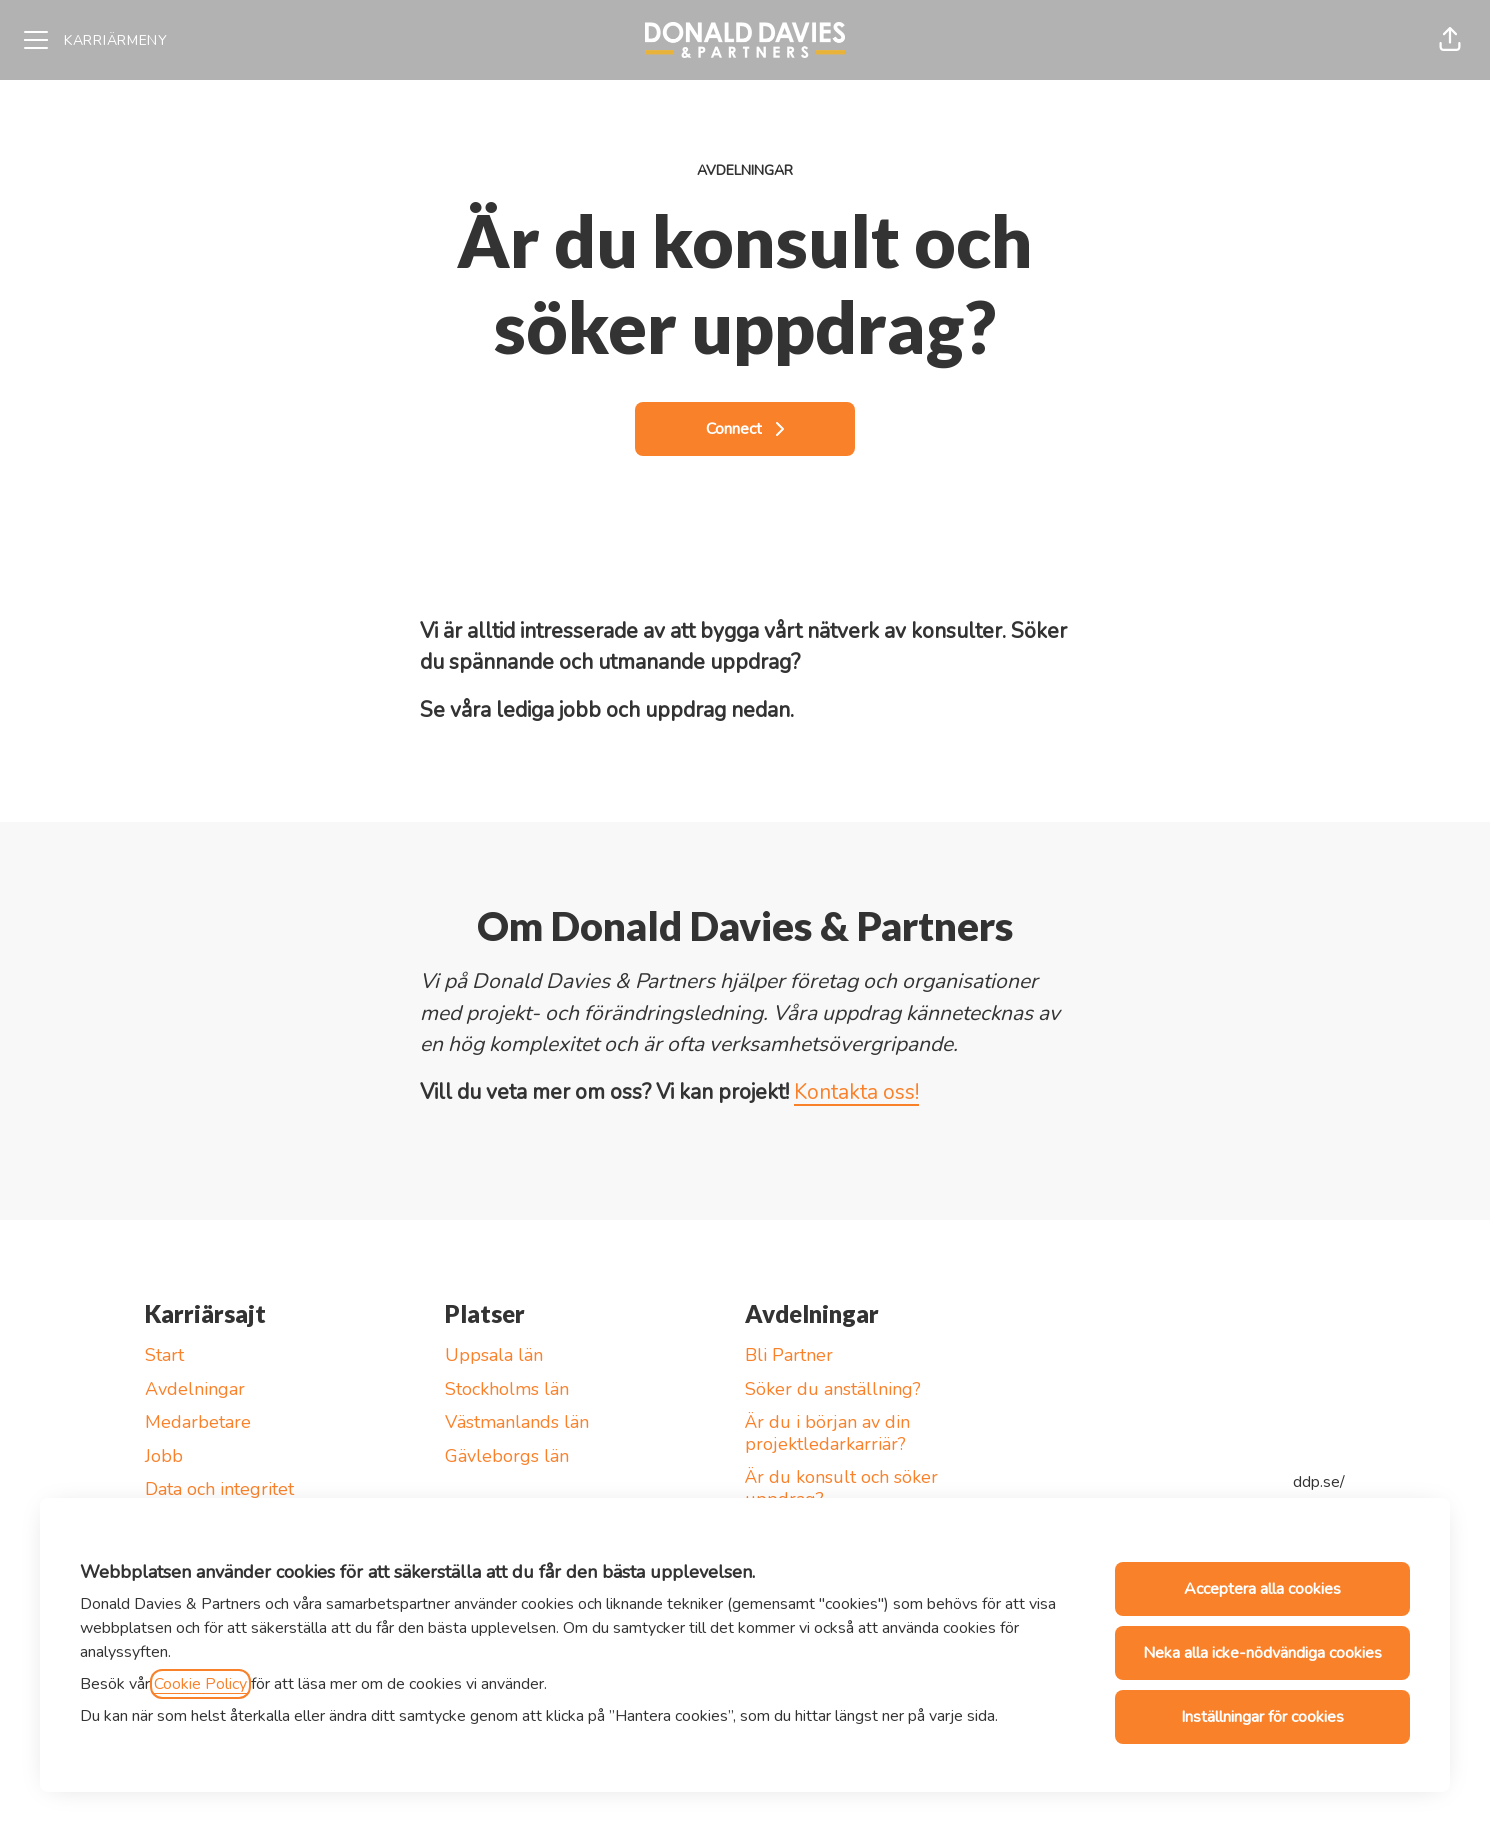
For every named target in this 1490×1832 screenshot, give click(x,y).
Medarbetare (198, 1422)
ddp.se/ (1319, 1482)
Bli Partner (789, 1355)
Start (164, 1355)
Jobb (164, 1456)
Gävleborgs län (507, 1456)
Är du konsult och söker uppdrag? (841, 1488)
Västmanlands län (517, 1422)
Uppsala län (494, 1355)
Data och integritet (219, 1489)
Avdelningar (195, 1389)
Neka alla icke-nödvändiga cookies (1262, 1653)
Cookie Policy (200, 1684)
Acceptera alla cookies (1262, 1589)
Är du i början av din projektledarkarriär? (827, 1433)
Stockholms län (507, 1389)
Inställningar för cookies (1262, 1717)
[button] (1450, 40)
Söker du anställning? (833, 1389)
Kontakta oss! (856, 1092)
